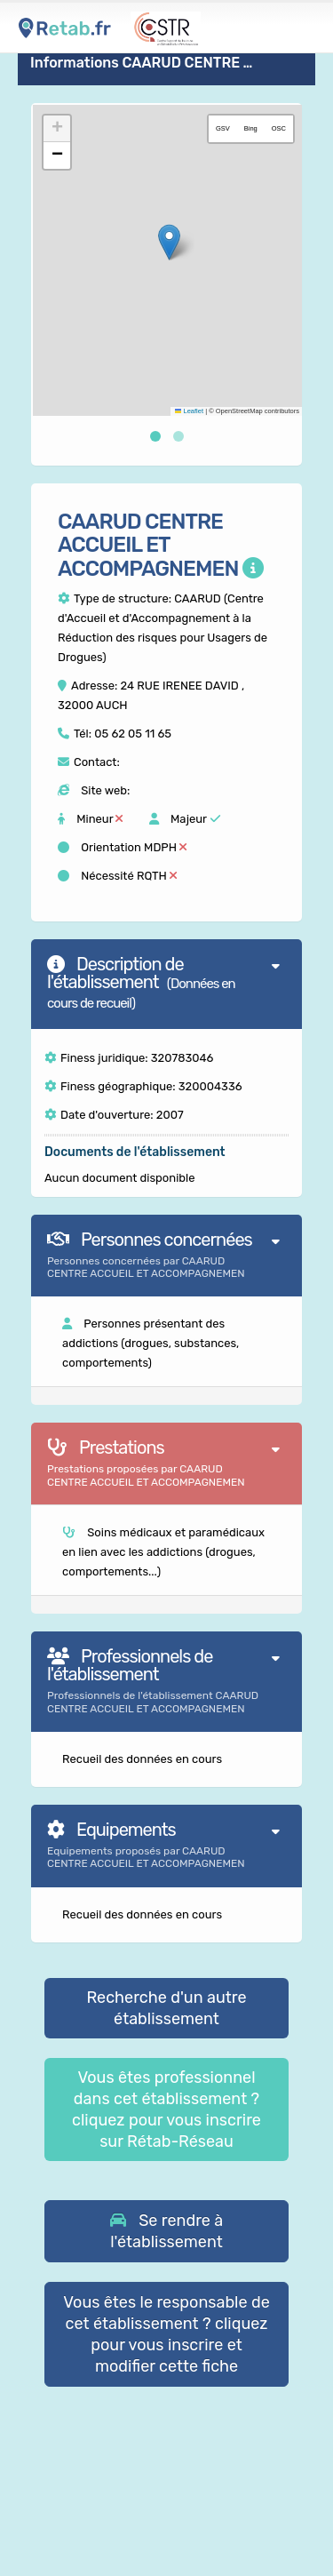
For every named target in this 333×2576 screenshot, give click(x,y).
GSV (223, 128)
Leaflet (189, 411)
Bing (251, 128)
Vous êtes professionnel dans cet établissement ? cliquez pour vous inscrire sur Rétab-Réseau (166, 2109)
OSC (279, 128)
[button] (169, 242)
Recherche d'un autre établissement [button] (166, 2008)
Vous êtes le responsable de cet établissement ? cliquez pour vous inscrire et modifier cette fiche (166, 2334)
